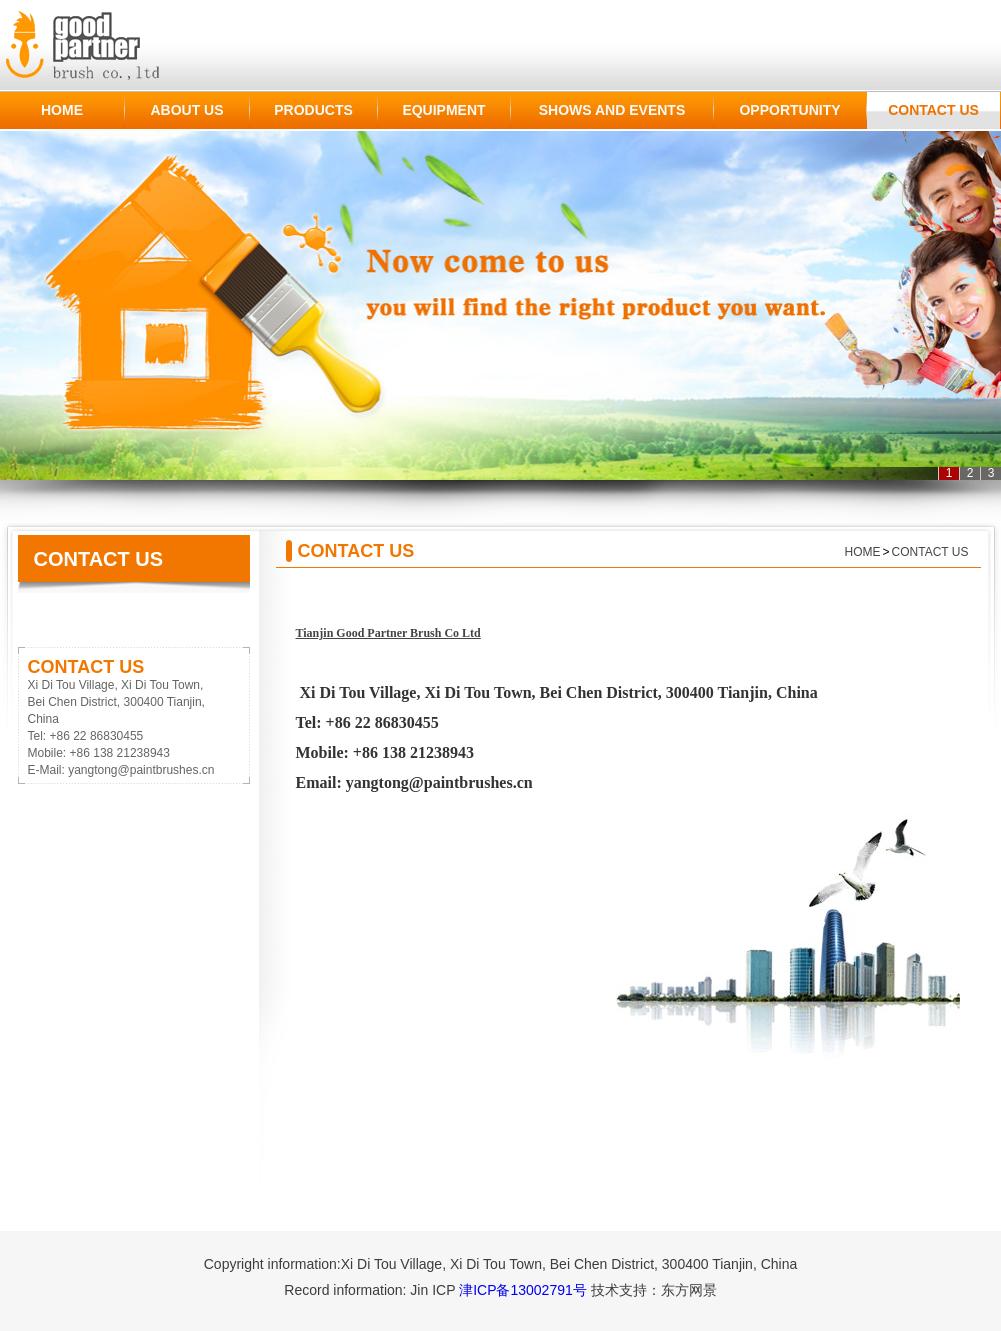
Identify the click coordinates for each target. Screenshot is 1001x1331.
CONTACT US (933, 110)
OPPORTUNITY (789, 110)
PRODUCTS (313, 110)
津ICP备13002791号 (523, 1290)
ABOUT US (186, 110)
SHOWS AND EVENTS (612, 110)
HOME (62, 110)
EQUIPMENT (443, 110)
